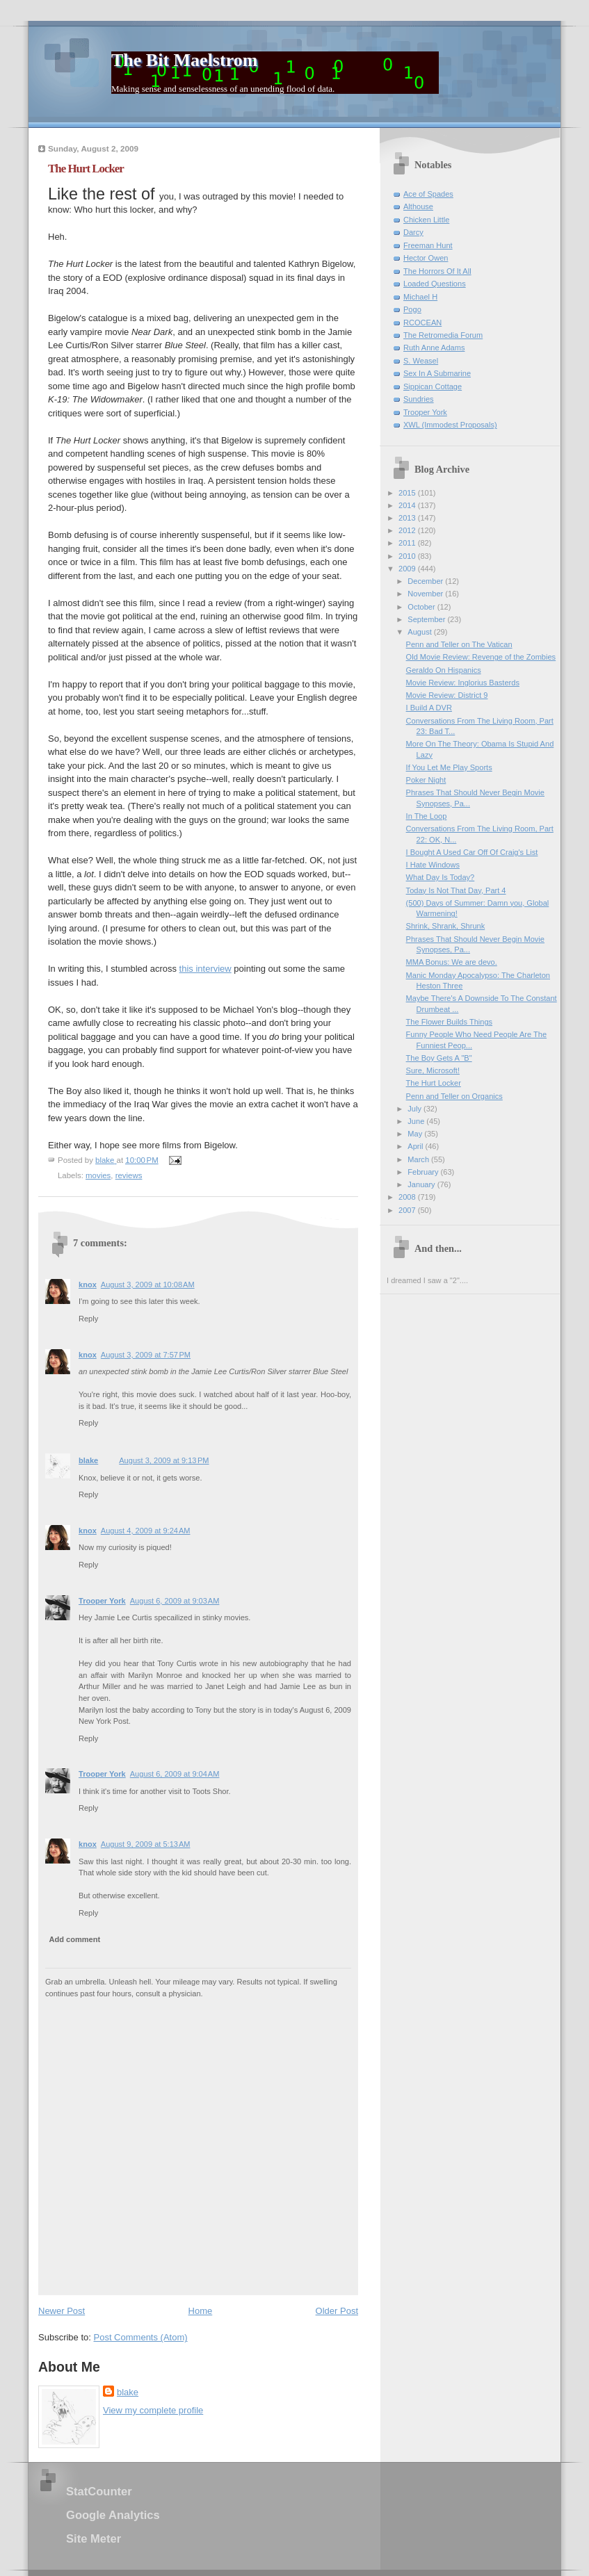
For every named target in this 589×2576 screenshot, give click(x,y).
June (417, 1121)
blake (88, 1460)
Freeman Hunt (428, 245)
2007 (408, 1210)
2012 (408, 530)
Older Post (337, 2311)
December (426, 581)
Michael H (420, 297)
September (427, 619)
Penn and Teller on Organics (454, 1096)
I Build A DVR (429, 707)
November (426, 593)
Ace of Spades (428, 194)
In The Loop (426, 816)
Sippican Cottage (432, 386)
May (416, 1134)
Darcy (413, 232)
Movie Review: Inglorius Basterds (462, 682)
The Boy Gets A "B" (439, 1058)
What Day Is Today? (440, 877)
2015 (408, 493)
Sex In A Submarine (437, 373)
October (422, 607)
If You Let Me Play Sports (449, 767)
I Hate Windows (433, 865)
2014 (408, 505)
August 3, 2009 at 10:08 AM (148, 1284)
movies (98, 1175)
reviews (129, 1175)
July (415, 1108)
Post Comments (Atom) (141, 2337)
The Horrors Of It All (437, 271)
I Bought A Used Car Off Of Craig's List (472, 852)
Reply (88, 1318)
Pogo (412, 309)
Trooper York (102, 1601)
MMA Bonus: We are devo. (451, 962)
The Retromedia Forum (443, 335)
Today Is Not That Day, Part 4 (456, 890)
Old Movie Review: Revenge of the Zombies (481, 657)
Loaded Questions (434, 283)
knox (88, 1284)
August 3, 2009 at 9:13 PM (164, 1460)
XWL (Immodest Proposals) (450, 425)
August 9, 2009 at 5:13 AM (146, 1844)
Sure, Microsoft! (433, 1070)
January (422, 1184)
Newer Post (61, 2311)
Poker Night (426, 780)
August (420, 632)
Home (200, 2311)
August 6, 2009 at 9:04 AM (175, 1774)
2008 (408, 1197)
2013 (408, 518)
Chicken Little (426, 219)
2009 (408, 568)
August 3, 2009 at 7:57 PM (146, 1355)
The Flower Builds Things (449, 1022)
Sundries (418, 399)
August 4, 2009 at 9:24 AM (146, 1530)
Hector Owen (425, 258)
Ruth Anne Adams (434, 347)
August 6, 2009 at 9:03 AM (175, 1601)
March (419, 1159)
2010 (408, 556)
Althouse (418, 206)
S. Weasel (420, 361)
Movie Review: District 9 (447, 695)
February (424, 1172)
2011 (408, 543)
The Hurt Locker (433, 1083)
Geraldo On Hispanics (443, 670)
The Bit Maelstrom (184, 60)
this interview (205, 968)
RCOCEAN (422, 322)
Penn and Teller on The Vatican (459, 644)
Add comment (75, 1939)
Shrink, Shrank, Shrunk (445, 926)
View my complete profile (153, 2410)
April (416, 1146)
